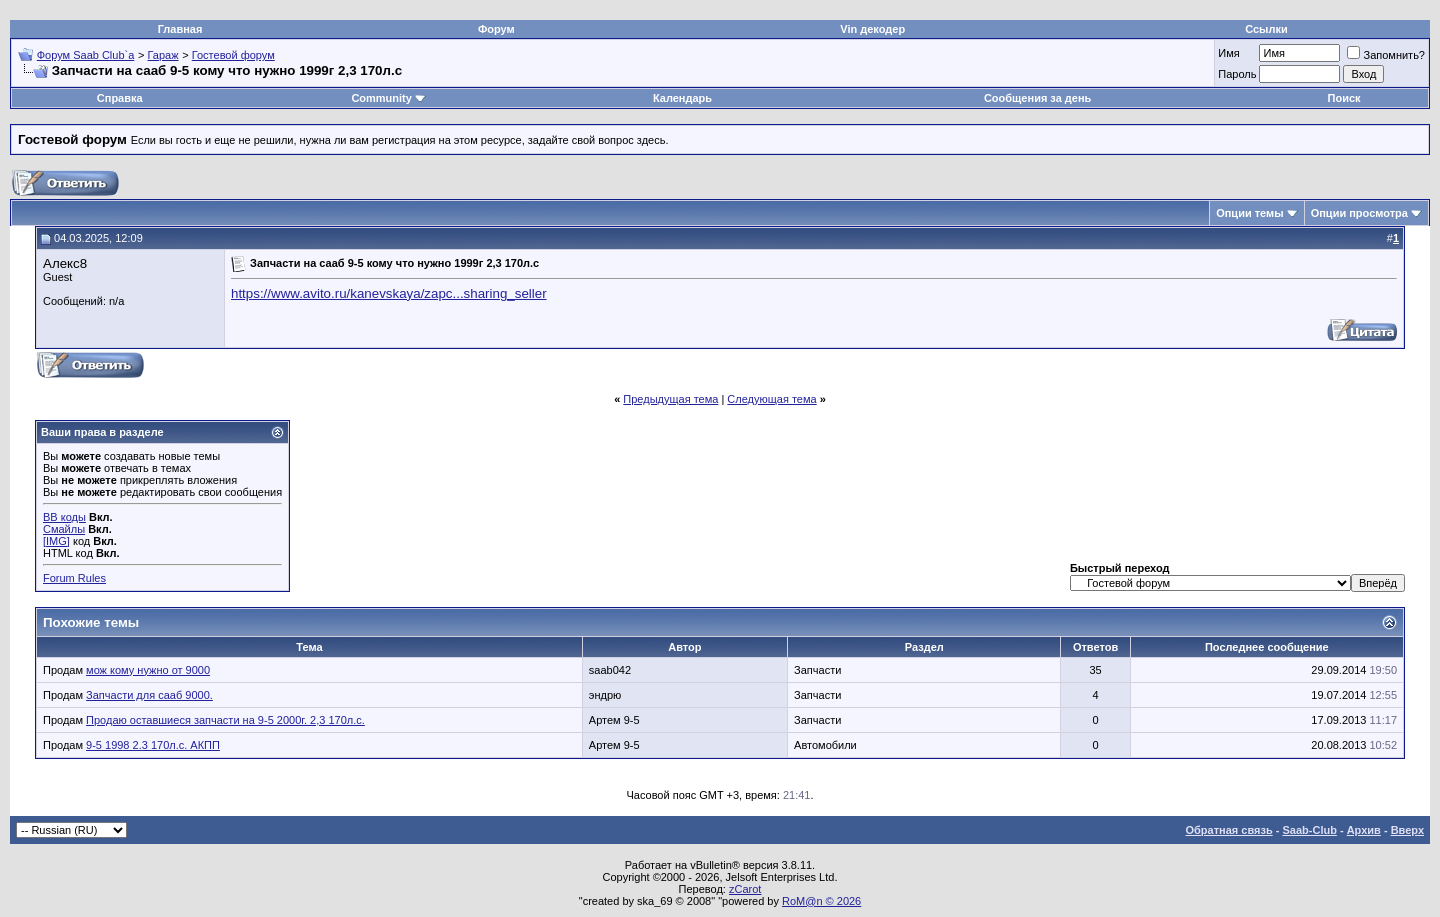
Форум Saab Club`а (86, 55)
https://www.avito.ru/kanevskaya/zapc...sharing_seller (389, 293)
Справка (120, 98)
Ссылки (1266, 29)
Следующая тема (771, 399)
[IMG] (56, 541)
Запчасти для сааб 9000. (149, 695)
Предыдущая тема (670, 399)
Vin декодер (872, 29)
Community (388, 98)
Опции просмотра (1359, 213)
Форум (496, 29)
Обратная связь (1229, 830)
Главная (180, 29)
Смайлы (64, 529)
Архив (1364, 830)
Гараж (163, 55)
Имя (1228, 53)
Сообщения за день (1037, 98)
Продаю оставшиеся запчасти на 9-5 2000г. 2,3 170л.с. (225, 720)
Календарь (682, 98)
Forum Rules (74, 578)
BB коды (64, 517)
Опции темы (1249, 213)
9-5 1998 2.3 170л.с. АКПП (153, 745)
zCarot (745, 889)
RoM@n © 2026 (821, 901)
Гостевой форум (233, 55)
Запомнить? (1386, 55)
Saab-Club (1309, 830)
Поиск (1344, 98)
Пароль (1237, 74)
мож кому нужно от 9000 (148, 670)
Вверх (1407, 830)
